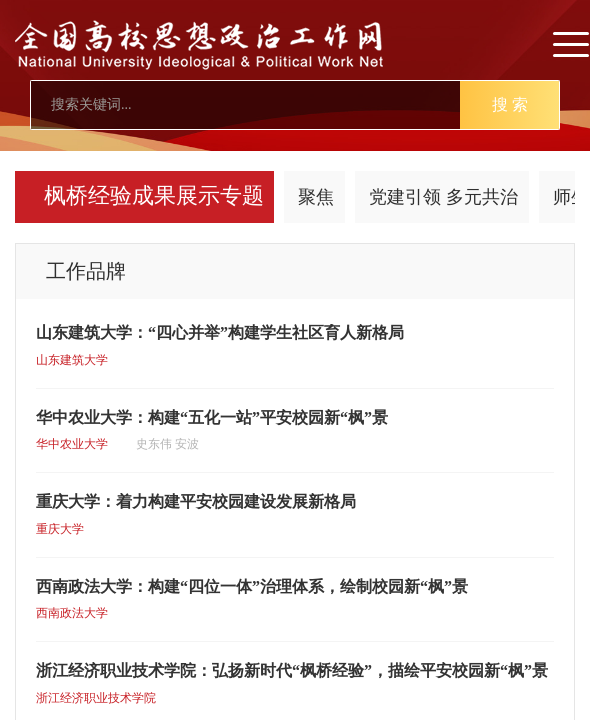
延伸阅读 (506, 197)
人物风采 (399, 197)
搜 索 (510, 104)
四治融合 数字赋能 (146, 197)
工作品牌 (292, 197)
